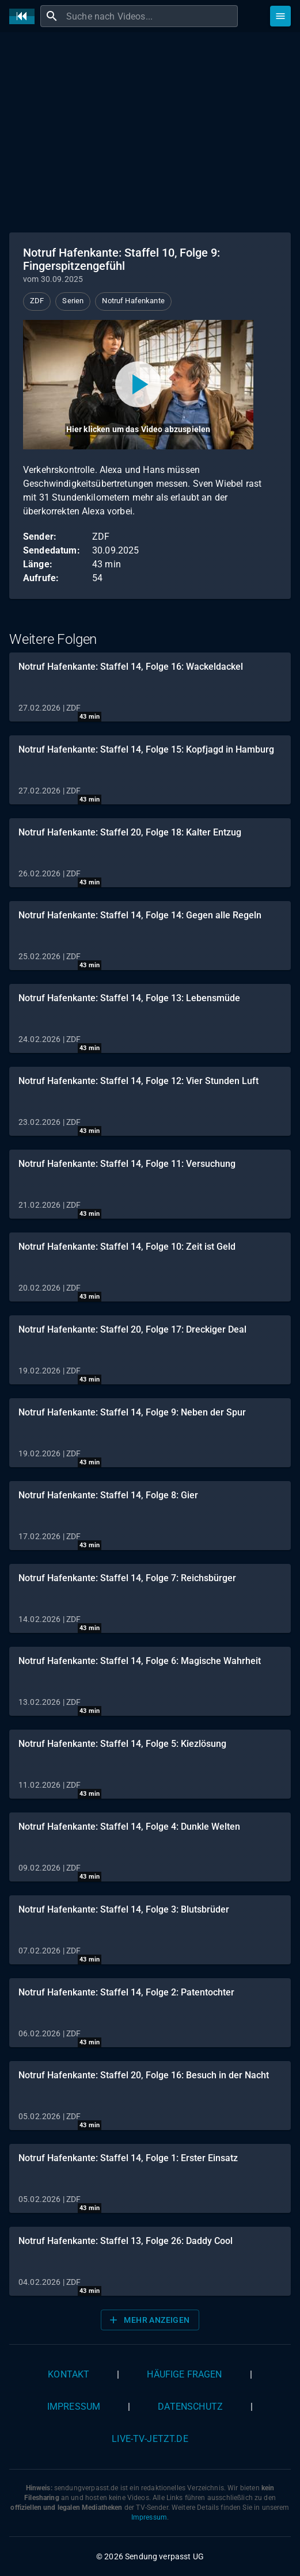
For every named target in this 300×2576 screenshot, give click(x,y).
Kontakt (68, 2374)
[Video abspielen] (138, 384)
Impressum (73, 2406)
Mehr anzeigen (148, 2320)
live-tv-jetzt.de (150, 2438)
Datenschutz (190, 2406)
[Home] (24, 16)
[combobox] (150, 16)
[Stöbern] (280, 16)
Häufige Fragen (184, 2374)
